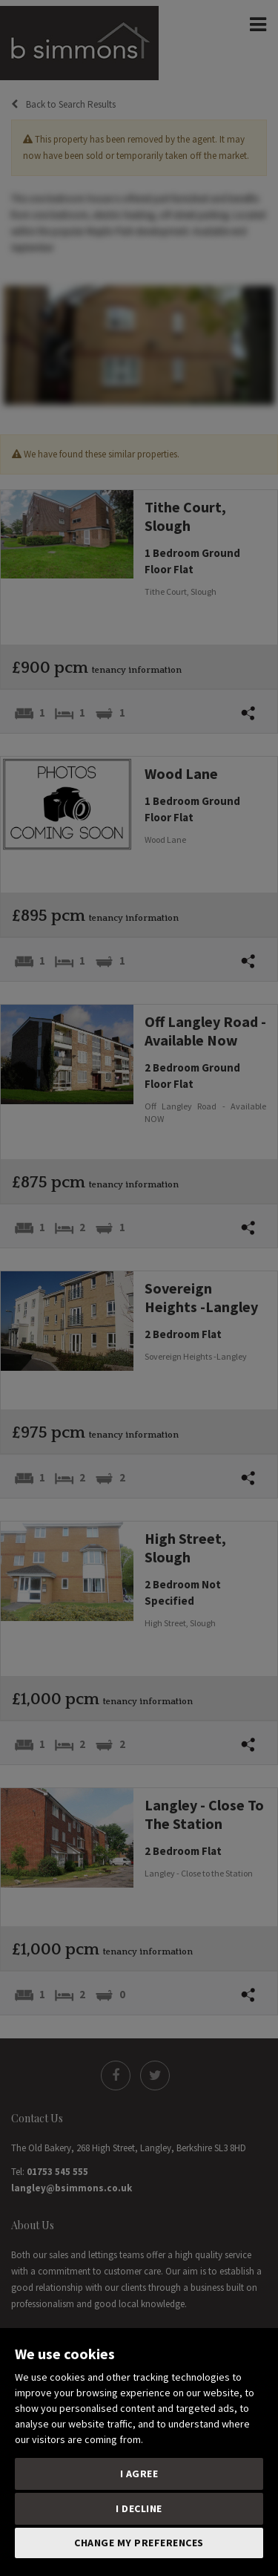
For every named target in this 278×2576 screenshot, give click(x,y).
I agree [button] (139, 2473)
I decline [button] (139, 2508)
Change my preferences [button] (139, 2542)
